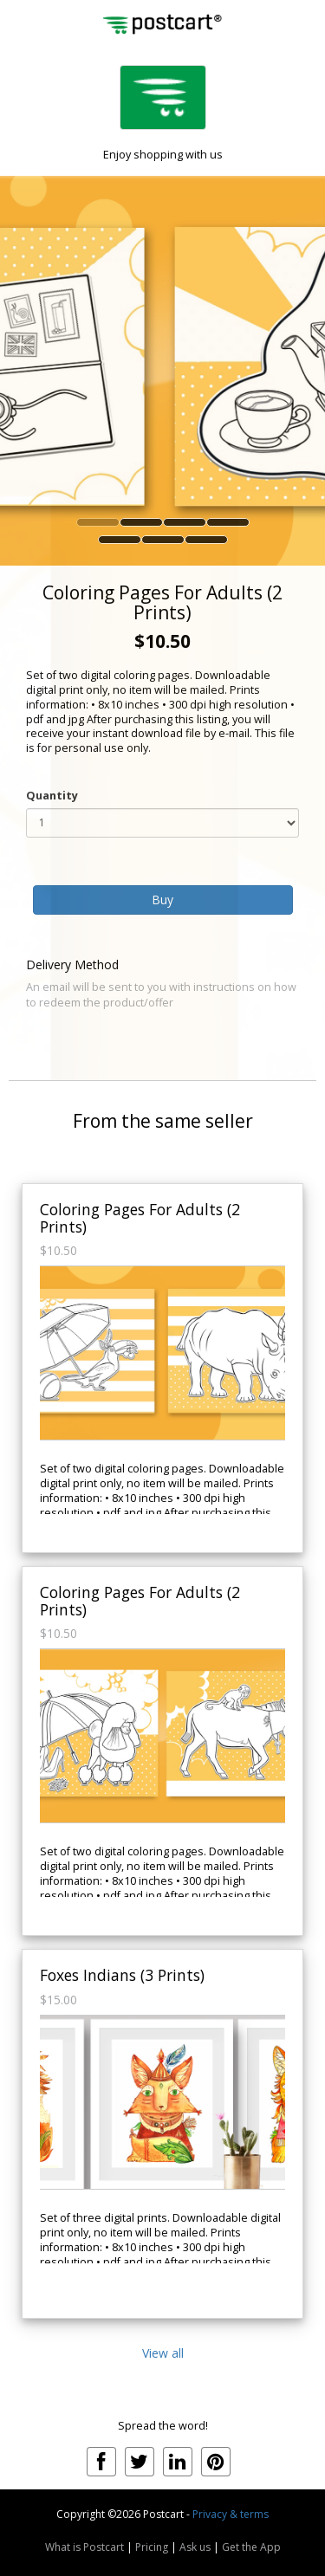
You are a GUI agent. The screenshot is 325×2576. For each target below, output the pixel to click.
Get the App (251, 2547)
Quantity (52, 795)
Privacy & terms (230, 2514)
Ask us (195, 2547)
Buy (162, 899)
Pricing (151, 2547)
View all (163, 2353)
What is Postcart (84, 2547)
